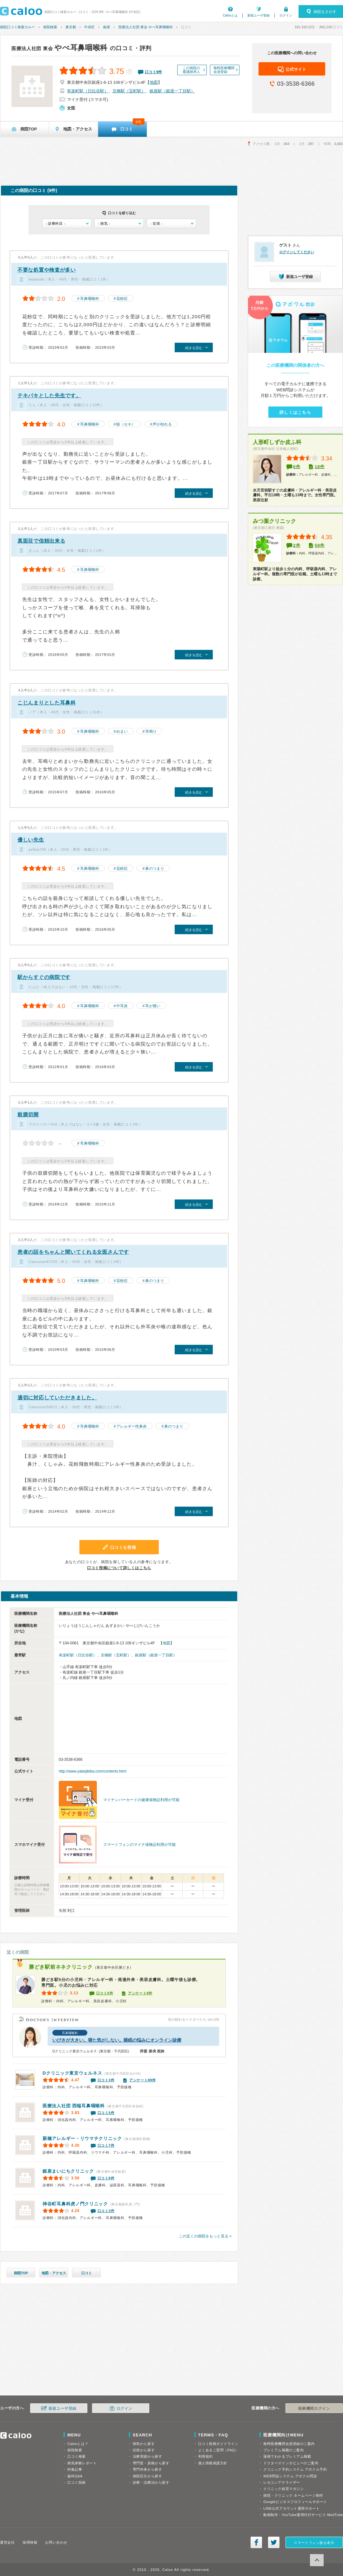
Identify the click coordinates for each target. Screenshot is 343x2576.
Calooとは (230, 15)
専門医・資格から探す (151, 2463)
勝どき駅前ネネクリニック (60, 1967)
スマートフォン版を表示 (314, 2543)
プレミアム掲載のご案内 (283, 2450)
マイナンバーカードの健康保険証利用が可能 (141, 1800)
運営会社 (7, 2542)
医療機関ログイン (314, 2408)
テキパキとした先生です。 (49, 395)
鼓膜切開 (28, 1114)
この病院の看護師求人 (191, 70)
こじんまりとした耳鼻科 (46, 702)
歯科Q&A (75, 2476)
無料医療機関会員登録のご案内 (289, 2444)
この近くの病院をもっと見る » (205, 2236)
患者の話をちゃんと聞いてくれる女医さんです (73, 1252)
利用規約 (205, 2456)
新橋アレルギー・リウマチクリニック (82, 2138)
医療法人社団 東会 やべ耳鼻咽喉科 (145, 27)
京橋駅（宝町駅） (128, 91)
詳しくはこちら (295, 412)
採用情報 (30, 2542)
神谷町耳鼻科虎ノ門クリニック (75, 2203)
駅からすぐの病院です (44, 977)
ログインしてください (296, 252)
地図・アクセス (54, 2273)
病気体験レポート (82, 2463)
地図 (154, 82)
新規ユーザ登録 (258, 15)
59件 (320, 545)
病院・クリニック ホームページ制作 (293, 2495)
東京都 (70, 27)
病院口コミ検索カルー (17, 27)
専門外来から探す (147, 2469)
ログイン (285, 15)
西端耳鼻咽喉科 (74, 2105)
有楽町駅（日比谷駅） (87, 91)
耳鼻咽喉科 (89, 298)
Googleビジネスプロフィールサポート (295, 2502)
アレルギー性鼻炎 (131, 1426)
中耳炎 (122, 1006)
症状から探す (144, 2450)
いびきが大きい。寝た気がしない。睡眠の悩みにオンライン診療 (116, 2040)
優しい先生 (30, 839)
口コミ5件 (106, 2113)
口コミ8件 (106, 2178)
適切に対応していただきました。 (57, 1397)
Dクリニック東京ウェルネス (72, 2073)
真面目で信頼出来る (41, 541)
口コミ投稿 (76, 2482)
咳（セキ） (125, 424)
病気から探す (144, 2444)
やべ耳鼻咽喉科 (59, 47)
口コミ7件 (106, 2145)
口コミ (86, 2273)
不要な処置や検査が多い (46, 270)
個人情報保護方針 (212, 2463)
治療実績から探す (147, 2456)
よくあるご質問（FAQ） (218, 2450)
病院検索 (50, 27)
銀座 (106, 27)
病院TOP (21, 2273)
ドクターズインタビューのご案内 (290, 2463)
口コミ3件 (106, 2080)
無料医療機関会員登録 (223, 70)
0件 (296, 466)
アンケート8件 (140, 1993)
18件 (320, 466)
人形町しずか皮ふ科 (277, 442)
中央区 (89, 27)
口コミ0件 (104, 1993)
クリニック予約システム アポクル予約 (295, 2469)
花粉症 (122, 298)
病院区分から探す (147, 2476)
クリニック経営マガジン (283, 2489)
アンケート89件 (142, 2080)
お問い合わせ (56, 2542)
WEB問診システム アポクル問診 (290, 2476)
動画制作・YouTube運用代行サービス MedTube (303, 2515)
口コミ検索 (76, 2456)
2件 (296, 545)
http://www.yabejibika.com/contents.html (92, 1771)
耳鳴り (151, 731)
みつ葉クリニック (274, 521)
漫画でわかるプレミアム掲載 (287, 2456)
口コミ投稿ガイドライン (218, 2444)
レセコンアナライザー (281, 2482)
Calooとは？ (77, 2444)
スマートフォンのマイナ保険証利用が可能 (139, 1844)
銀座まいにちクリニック (68, 2171)
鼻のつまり (154, 868)
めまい (122, 731)
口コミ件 (153, 72)
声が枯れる (162, 424)
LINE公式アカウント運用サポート (291, 2508)
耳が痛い (152, 1006)
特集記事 (74, 2469)
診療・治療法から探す (151, 2482)
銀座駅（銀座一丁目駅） (172, 91)
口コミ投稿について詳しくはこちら (119, 1568)
